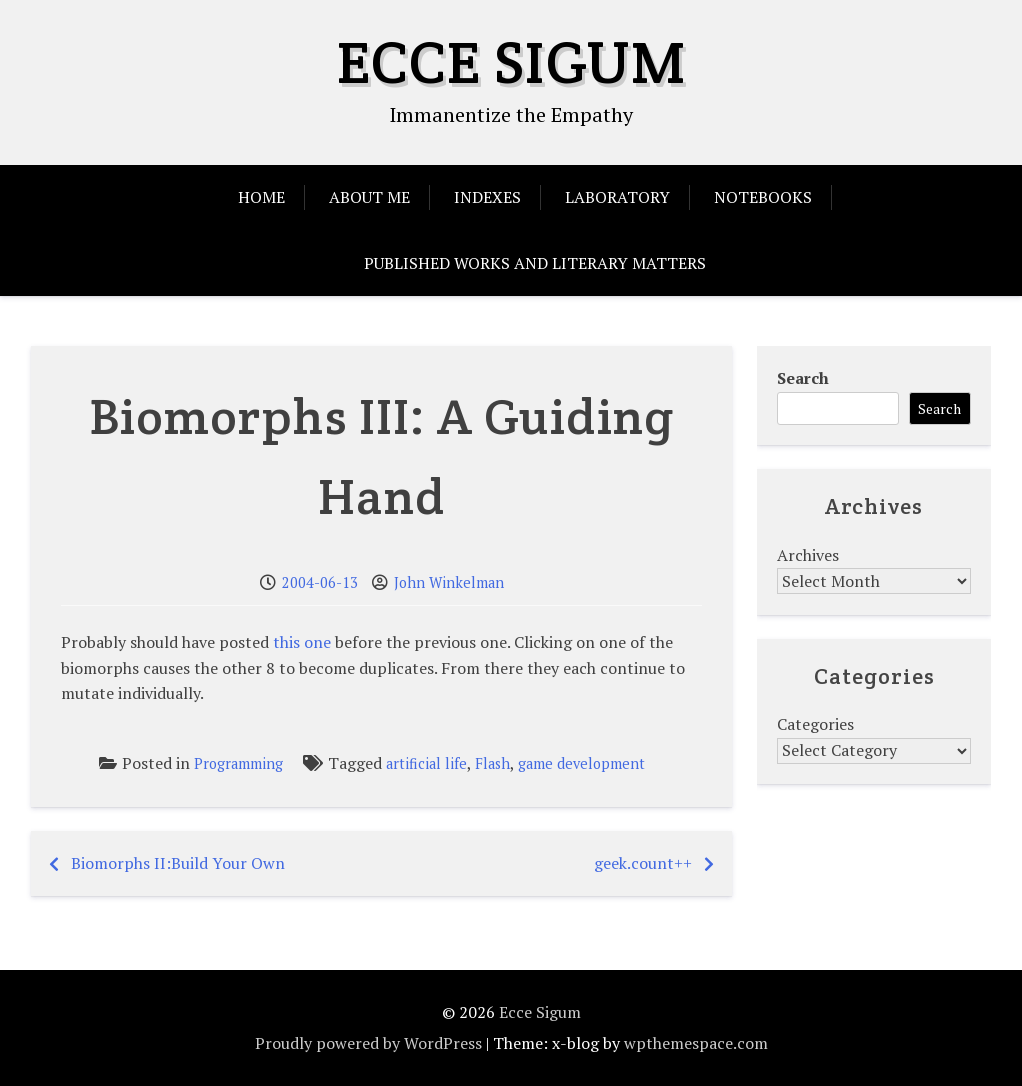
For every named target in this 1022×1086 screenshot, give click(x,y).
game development (581, 763)
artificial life (426, 763)
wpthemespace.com (696, 1043)
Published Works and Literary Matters (535, 263)
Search (803, 378)
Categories (815, 724)
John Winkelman (449, 582)
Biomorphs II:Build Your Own (178, 863)
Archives (808, 555)
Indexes (487, 197)
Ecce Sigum (511, 62)
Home (261, 197)
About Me (369, 197)
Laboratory (617, 197)
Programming (238, 763)
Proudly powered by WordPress (368, 1043)
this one (302, 642)
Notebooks (763, 197)
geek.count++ (643, 863)
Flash (492, 763)
